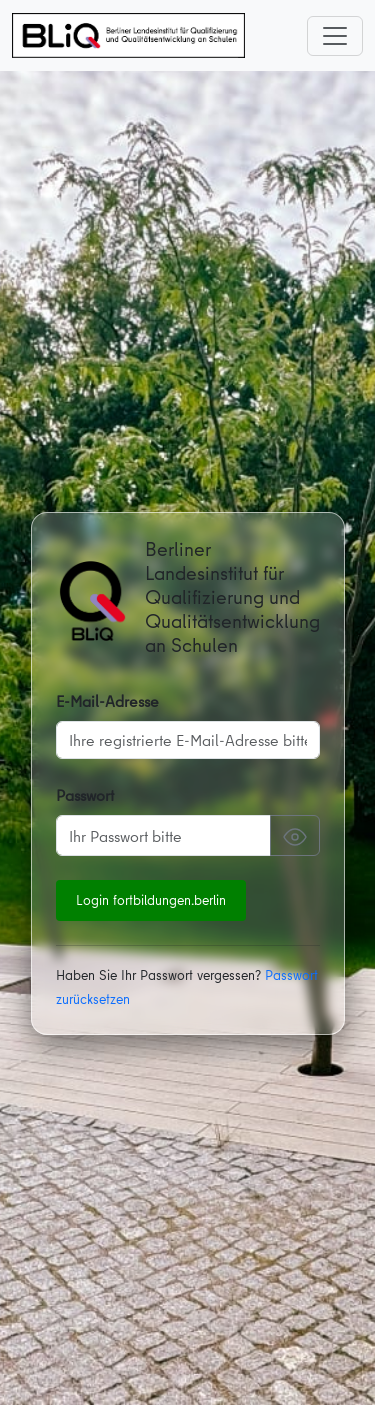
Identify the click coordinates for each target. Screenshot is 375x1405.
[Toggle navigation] (335, 36)
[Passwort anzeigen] (295, 835)
